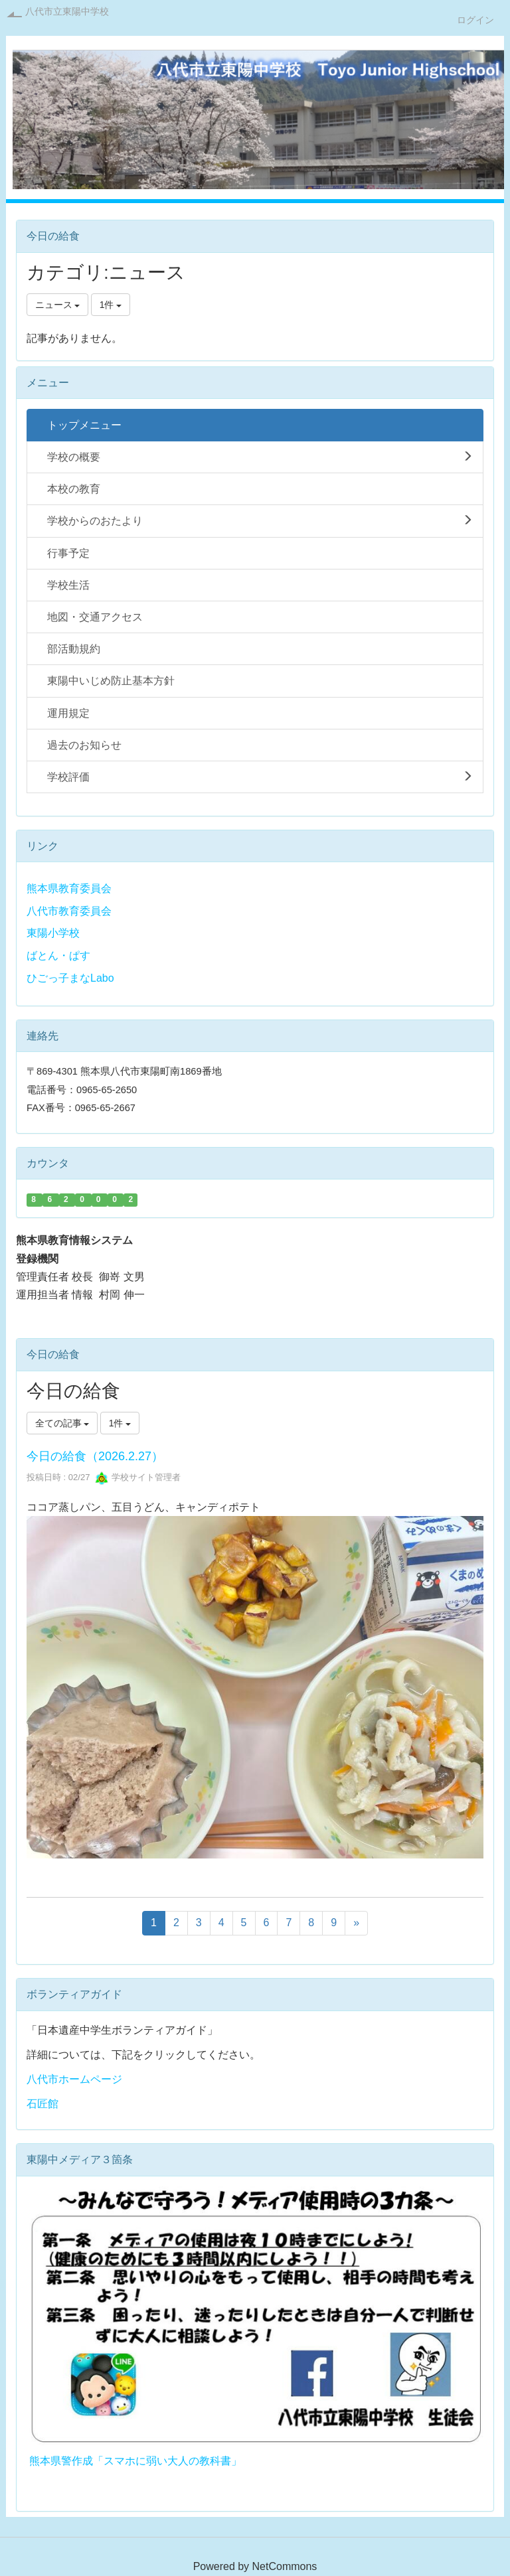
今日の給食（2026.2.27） (95, 1456)
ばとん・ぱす (58, 955)
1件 (111, 304)
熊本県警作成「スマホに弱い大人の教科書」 (135, 2460)
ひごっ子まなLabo (70, 978)
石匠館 (42, 2103)
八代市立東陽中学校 (67, 11)
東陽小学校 (53, 933)
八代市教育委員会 (69, 911)
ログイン (475, 20)
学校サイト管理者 (138, 1477)
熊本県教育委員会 (69, 888)
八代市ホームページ (74, 2079)
